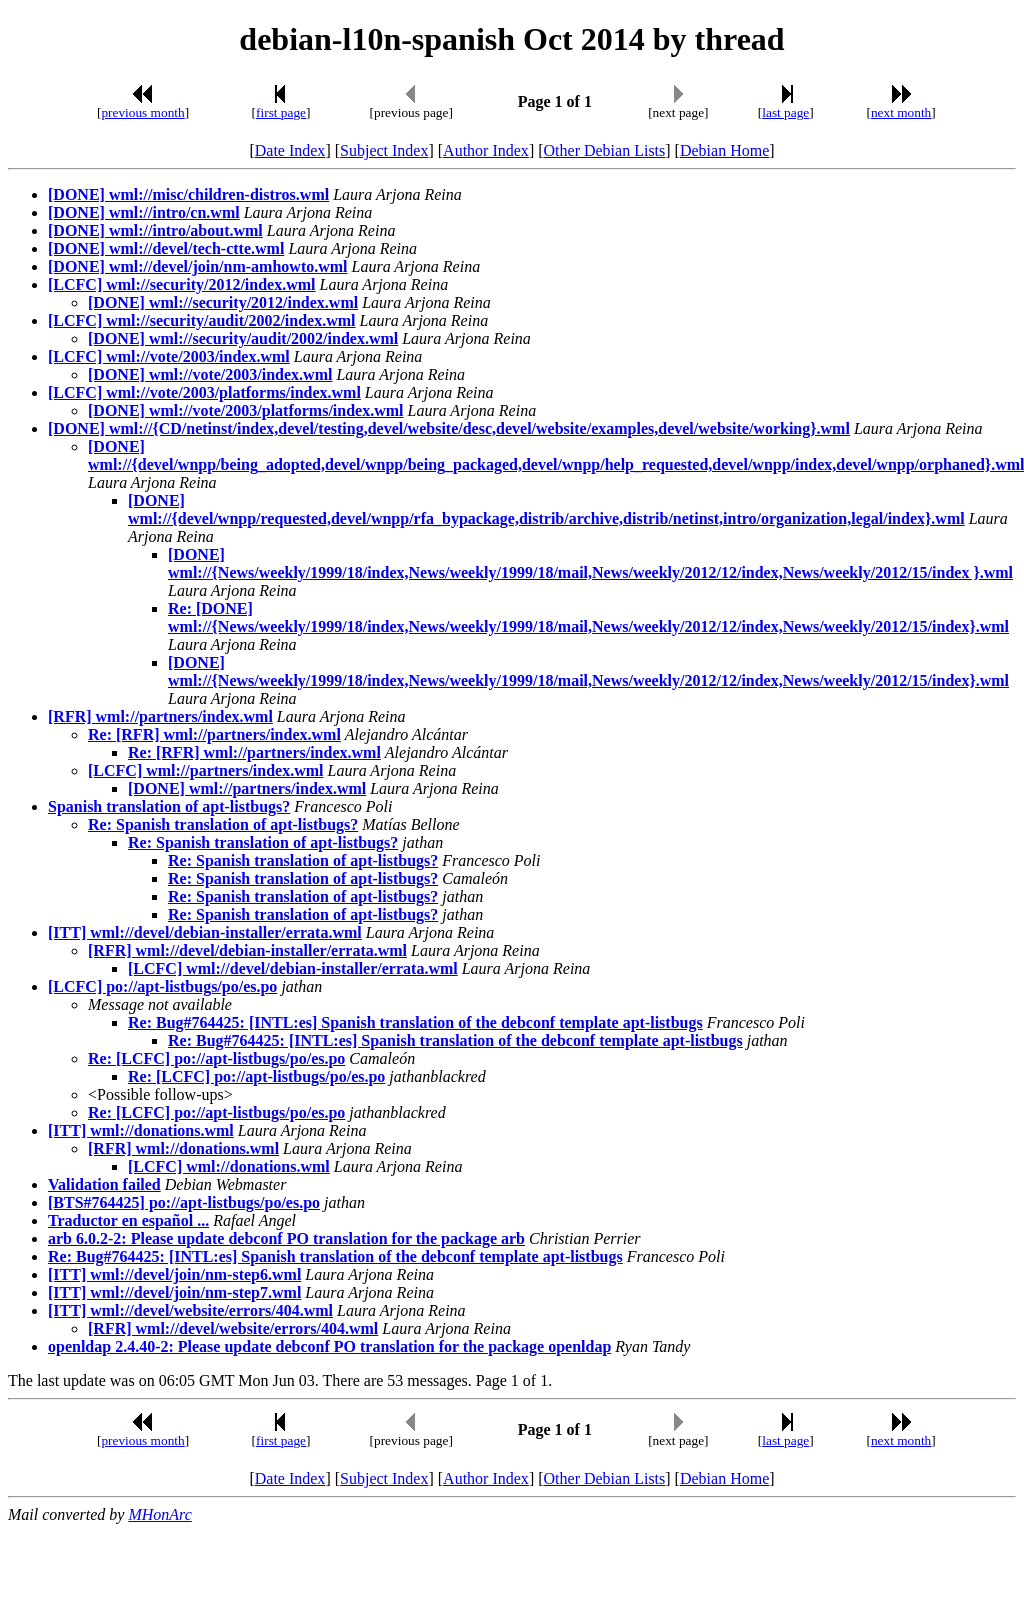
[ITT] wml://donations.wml (141, 1130)
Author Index (486, 150)
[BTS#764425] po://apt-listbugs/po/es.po (184, 1202)
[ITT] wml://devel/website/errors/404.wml (190, 1310)
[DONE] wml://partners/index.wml (247, 788)
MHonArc (159, 1514)
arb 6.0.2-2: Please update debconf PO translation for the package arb (286, 1238)
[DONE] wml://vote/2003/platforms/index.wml (246, 410)
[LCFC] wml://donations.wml (229, 1166)
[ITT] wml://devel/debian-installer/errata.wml (205, 932)
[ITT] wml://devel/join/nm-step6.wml (174, 1274)
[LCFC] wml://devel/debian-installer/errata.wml (293, 968)
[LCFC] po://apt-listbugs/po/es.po (162, 986)
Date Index (290, 150)
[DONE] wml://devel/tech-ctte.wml (166, 248)
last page (785, 112)
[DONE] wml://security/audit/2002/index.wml (243, 338)
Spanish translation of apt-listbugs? (169, 806)
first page (281, 112)
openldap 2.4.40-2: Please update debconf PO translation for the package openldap (329, 1346)
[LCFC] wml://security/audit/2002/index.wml (202, 320)
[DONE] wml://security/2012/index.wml (223, 302)
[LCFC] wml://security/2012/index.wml (182, 284)
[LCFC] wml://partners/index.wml (206, 770)
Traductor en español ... (128, 1220)
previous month (142, 112)
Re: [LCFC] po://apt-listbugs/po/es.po (216, 1058)
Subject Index (384, 150)
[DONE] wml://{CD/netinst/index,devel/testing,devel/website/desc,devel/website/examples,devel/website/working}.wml (449, 428)
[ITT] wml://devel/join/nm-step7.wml (174, 1292)
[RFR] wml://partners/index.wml (160, 716)
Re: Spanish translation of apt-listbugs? (223, 824)
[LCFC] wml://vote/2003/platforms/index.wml (204, 392)
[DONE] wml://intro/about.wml (155, 230)
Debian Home (724, 150)
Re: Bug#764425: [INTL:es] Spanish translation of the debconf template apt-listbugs (415, 1022)
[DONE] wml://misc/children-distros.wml (188, 194)
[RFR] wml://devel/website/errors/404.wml (233, 1328)
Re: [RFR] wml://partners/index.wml (214, 734)
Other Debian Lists (605, 150)
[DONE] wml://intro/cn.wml (144, 212)
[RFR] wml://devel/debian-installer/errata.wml (247, 950)
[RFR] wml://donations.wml (183, 1148)
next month (901, 112)
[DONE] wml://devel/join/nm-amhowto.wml (198, 266)
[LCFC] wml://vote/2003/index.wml (169, 356)
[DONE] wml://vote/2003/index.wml (210, 374)
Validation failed (104, 1184)
